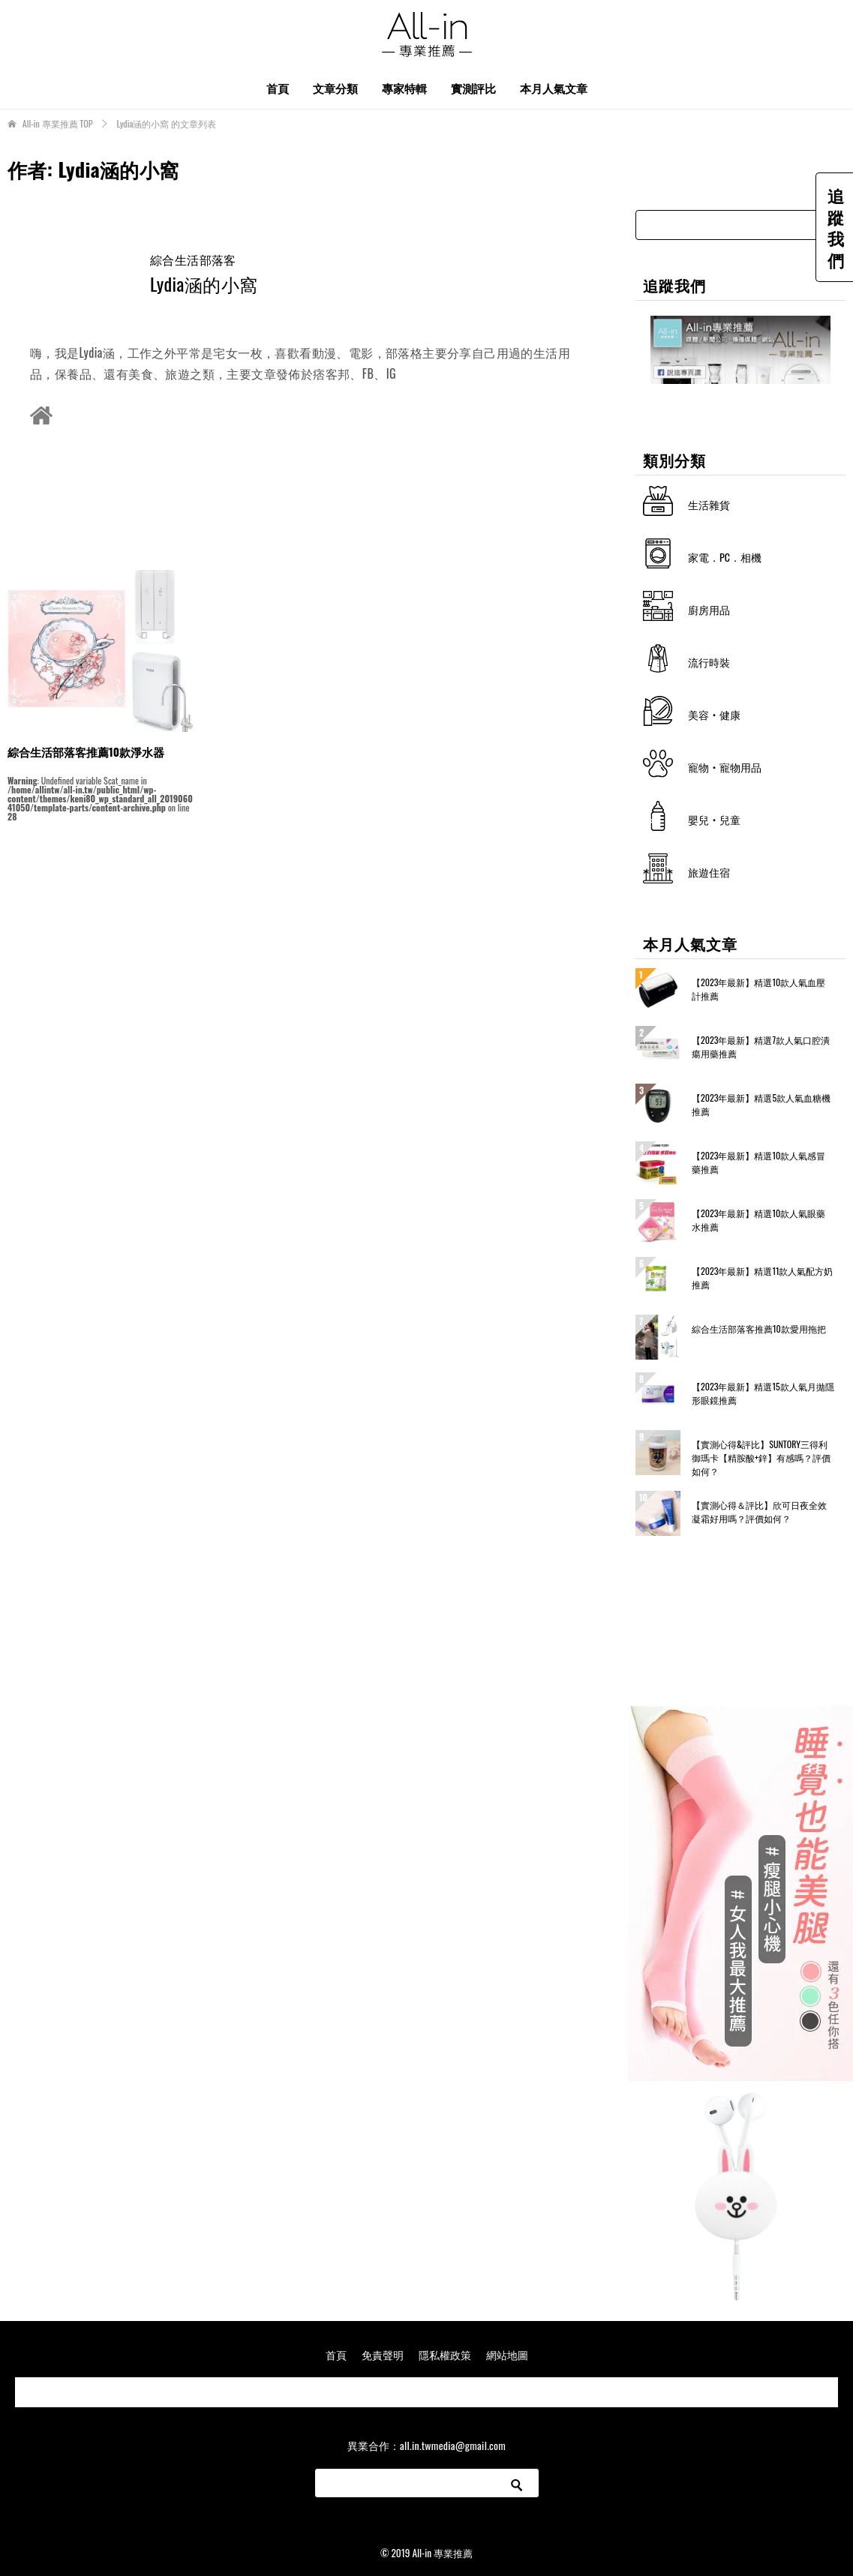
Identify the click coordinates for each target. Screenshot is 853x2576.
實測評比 (473, 87)
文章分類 (335, 87)
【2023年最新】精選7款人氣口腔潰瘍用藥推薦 (761, 1046)
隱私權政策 (445, 2354)
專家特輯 (404, 87)
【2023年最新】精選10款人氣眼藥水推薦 (758, 1220)
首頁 (277, 87)
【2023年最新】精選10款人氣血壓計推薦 (758, 989)
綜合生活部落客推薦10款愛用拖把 (759, 1328)
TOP (58, 123)
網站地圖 (507, 2354)
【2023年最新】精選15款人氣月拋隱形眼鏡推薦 (763, 1393)
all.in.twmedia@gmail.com (453, 2445)
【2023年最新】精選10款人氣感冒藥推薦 (758, 1162)
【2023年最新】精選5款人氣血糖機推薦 (761, 1104)
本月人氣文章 (553, 87)
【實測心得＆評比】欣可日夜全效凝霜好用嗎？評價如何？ (759, 1511)
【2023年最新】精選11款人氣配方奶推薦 (762, 1277)
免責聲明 (383, 2354)
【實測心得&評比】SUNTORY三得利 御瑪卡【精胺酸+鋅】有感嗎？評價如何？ (761, 1457)
